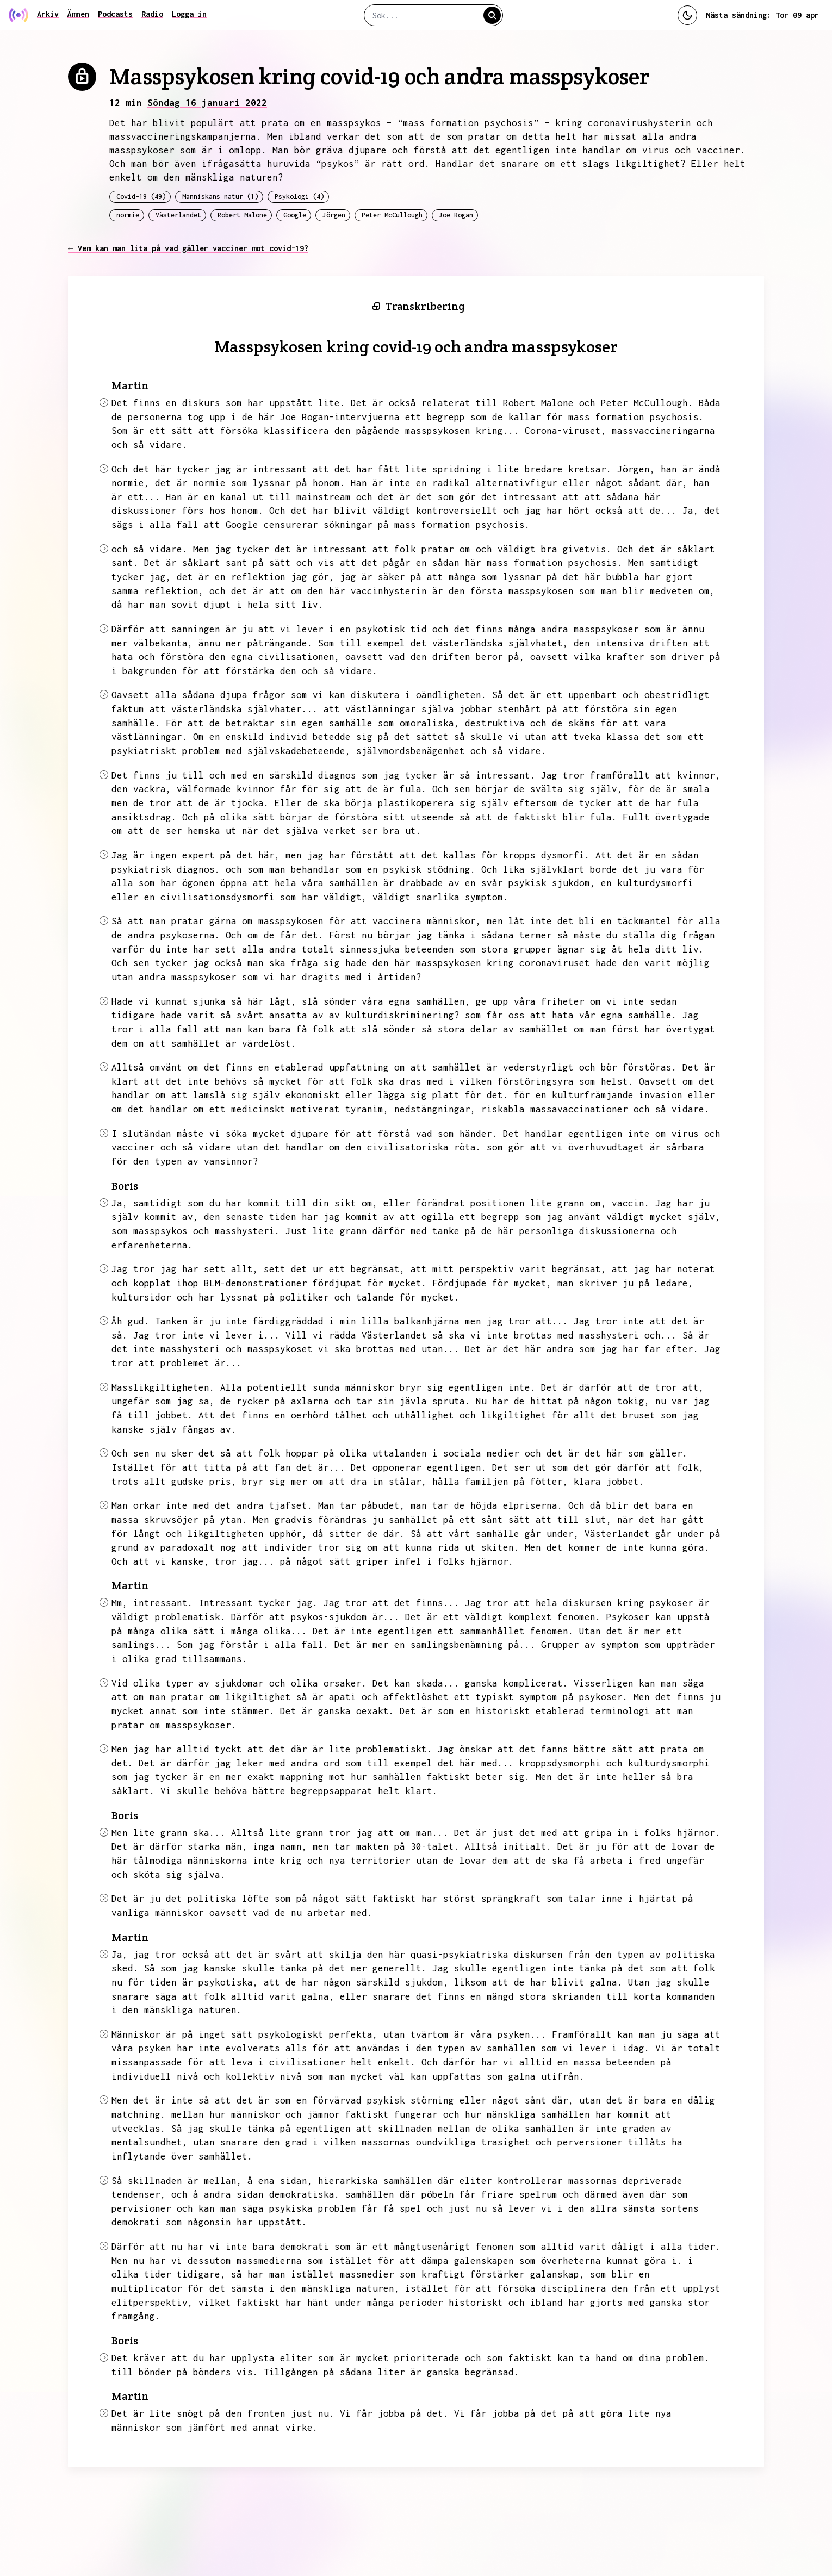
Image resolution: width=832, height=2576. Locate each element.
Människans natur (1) (220, 196)
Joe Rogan (456, 215)
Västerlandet (178, 215)
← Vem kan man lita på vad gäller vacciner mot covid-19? (188, 248)
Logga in (189, 13)
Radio (152, 13)
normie (127, 215)
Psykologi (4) (299, 196)
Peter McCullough (392, 215)
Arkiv (48, 13)
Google (294, 215)
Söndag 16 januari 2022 (207, 102)
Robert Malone (242, 215)
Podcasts (115, 13)
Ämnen (78, 13)
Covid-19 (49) (141, 196)
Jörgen (333, 215)
